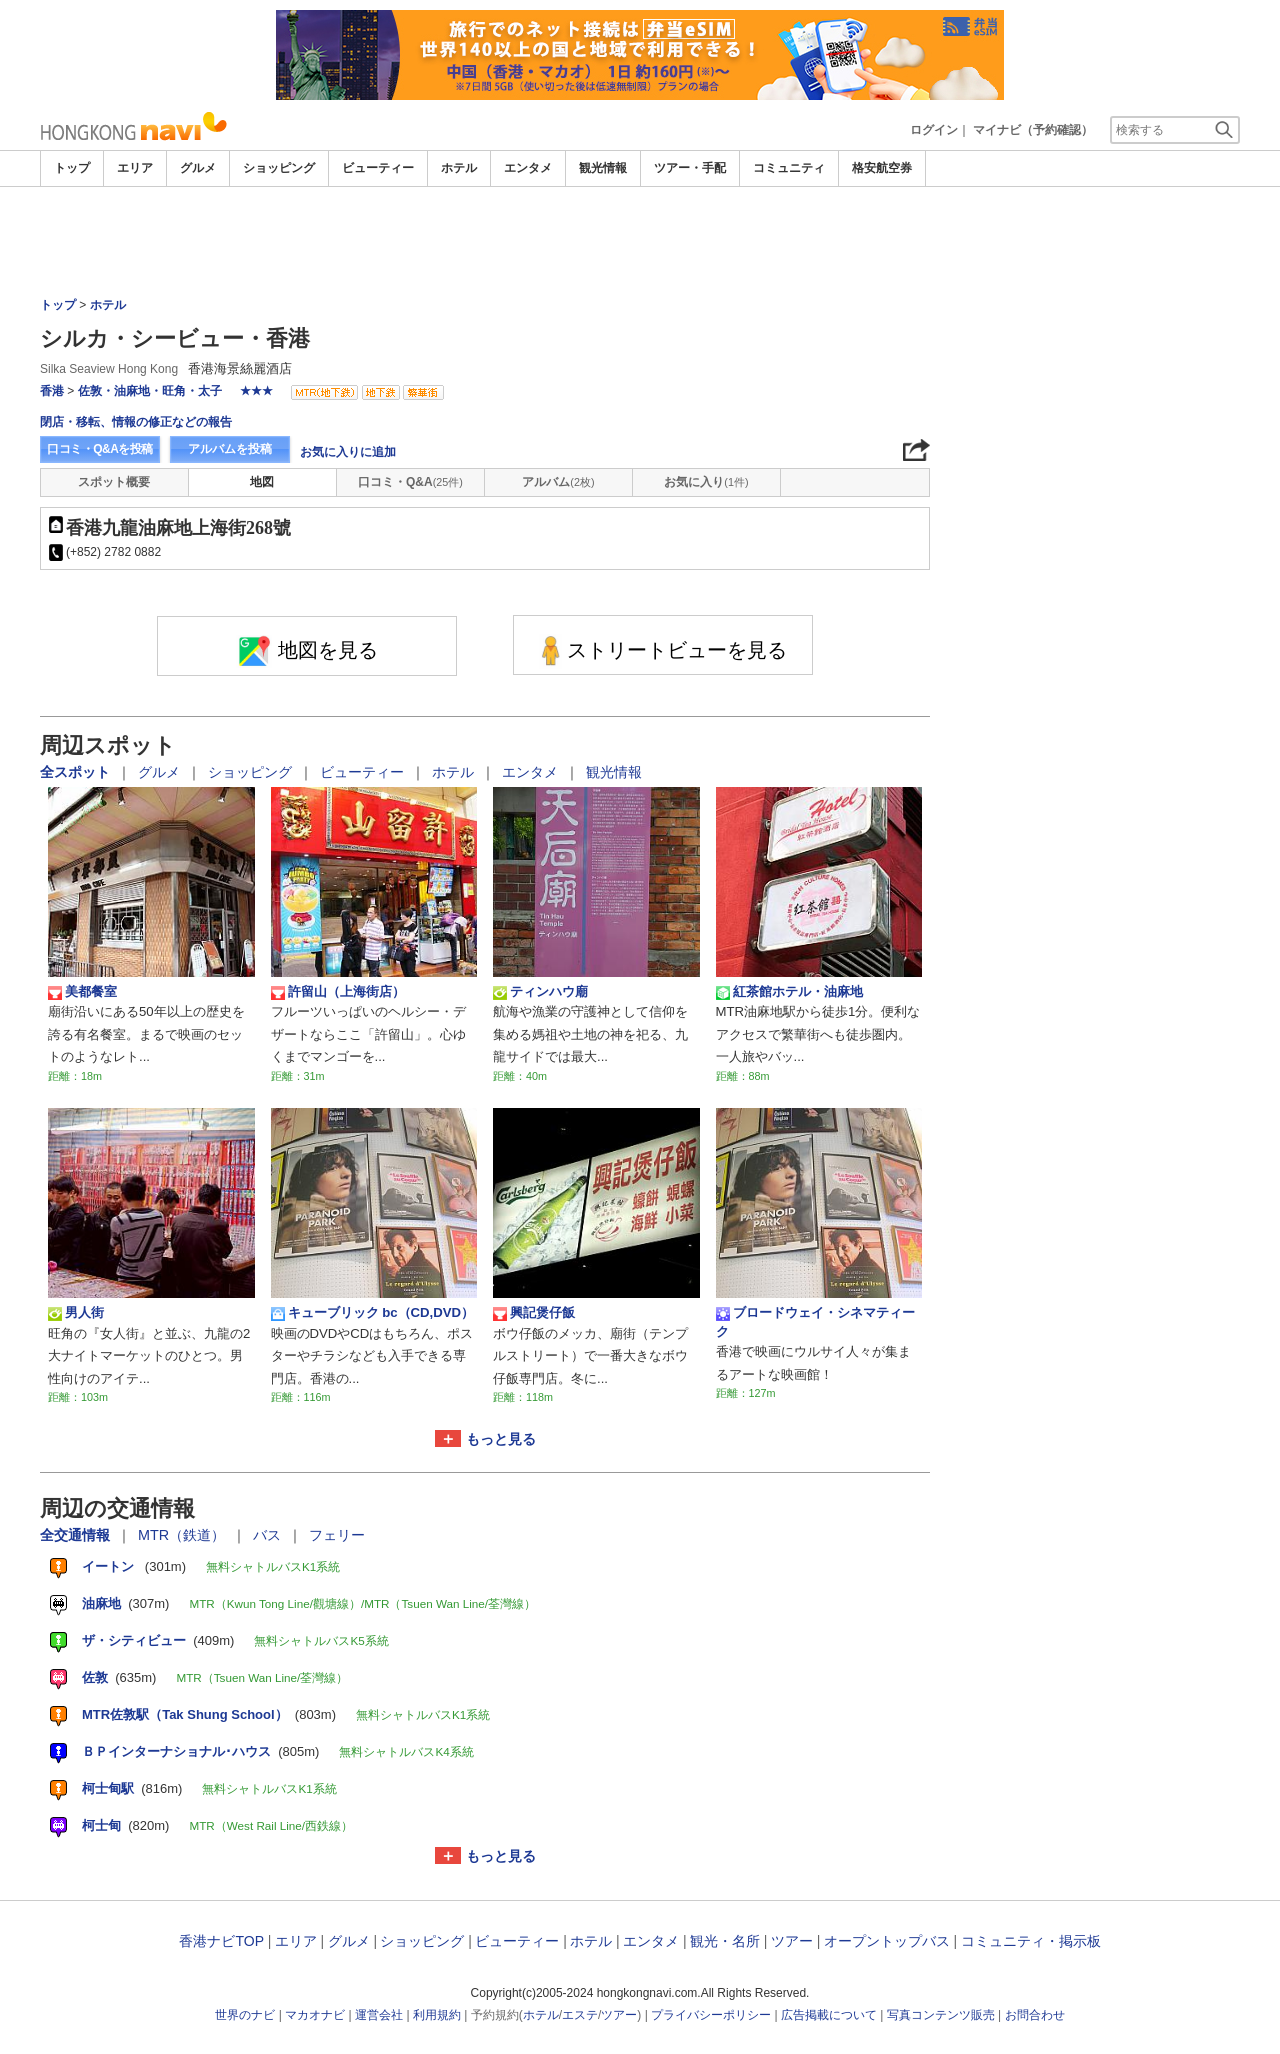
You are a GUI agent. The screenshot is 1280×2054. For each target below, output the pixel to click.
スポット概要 (114, 482)
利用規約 (437, 2015)
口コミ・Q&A (410, 482)
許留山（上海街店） (338, 992)
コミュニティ (789, 168)
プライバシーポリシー (711, 2015)
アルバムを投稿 (230, 449)
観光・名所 (725, 1941)
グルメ (198, 168)
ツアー (792, 1941)
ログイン (934, 130)
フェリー (337, 1535)
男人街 (76, 1313)
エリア (135, 168)
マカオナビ (315, 2015)
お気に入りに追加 (348, 452)
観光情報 (603, 168)
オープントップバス (887, 1941)
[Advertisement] (640, 242)
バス (269, 1535)
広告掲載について (829, 2015)
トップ (72, 168)
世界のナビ (245, 2015)
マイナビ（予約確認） (1033, 130)
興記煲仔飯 (534, 1313)
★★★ (256, 391)
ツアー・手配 (690, 168)
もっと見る (501, 1439)
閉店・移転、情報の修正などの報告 (136, 422)
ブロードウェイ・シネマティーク (815, 1321)
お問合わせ (1035, 2015)
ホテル (459, 168)
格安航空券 (882, 168)
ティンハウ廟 (540, 992)
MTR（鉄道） (183, 1535)
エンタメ (528, 168)
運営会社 (379, 2015)
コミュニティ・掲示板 (1031, 1941)
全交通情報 (77, 1535)
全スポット (77, 772)
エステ (580, 2015)
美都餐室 (82, 992)
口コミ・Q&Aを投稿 (100, 449)
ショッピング (279, 168)
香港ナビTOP (221, 1941)
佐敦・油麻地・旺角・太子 (150, 391)
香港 (52, 391)
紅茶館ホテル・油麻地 (789, 992)
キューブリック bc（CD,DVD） (373, 1313)
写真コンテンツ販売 (941, 2015)
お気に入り (706, 482)
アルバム (558, 482)
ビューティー (378, 168)
